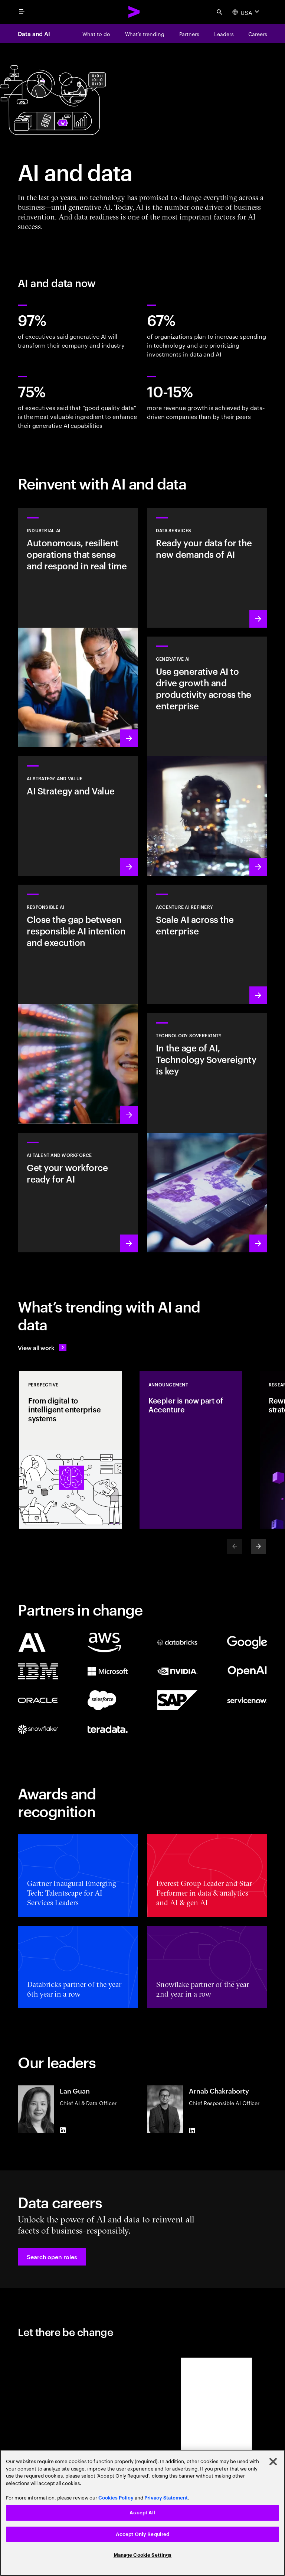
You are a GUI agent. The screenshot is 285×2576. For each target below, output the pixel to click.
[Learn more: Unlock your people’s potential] (78, 1192)
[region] (142, 2513)
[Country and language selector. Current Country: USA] (246, 12)
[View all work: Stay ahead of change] (42, 1347)
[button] (52, 2257)
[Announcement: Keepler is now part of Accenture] (191, 1450)
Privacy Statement (166, 2497)
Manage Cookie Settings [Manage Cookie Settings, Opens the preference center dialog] (143, 2555)
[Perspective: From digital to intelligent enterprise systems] (70, 1450)
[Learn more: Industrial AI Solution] (78, 627)
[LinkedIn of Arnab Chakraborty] (192, 2130)
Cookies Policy (116, 2497)
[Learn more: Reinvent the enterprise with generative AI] (207, 756)
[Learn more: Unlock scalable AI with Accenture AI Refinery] (207, 944)
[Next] (258, 1546)
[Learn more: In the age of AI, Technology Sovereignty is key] (207, 1132)
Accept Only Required (143, 2534)
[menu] (21, 12)
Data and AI (34, 33)
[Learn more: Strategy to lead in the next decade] (78, 816)
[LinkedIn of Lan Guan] (63, 2130)
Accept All (142, 2512)
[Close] (273, 2461)
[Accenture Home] (134, 12)
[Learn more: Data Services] (207, 568)
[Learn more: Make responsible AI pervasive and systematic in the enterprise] (78, 1004)
